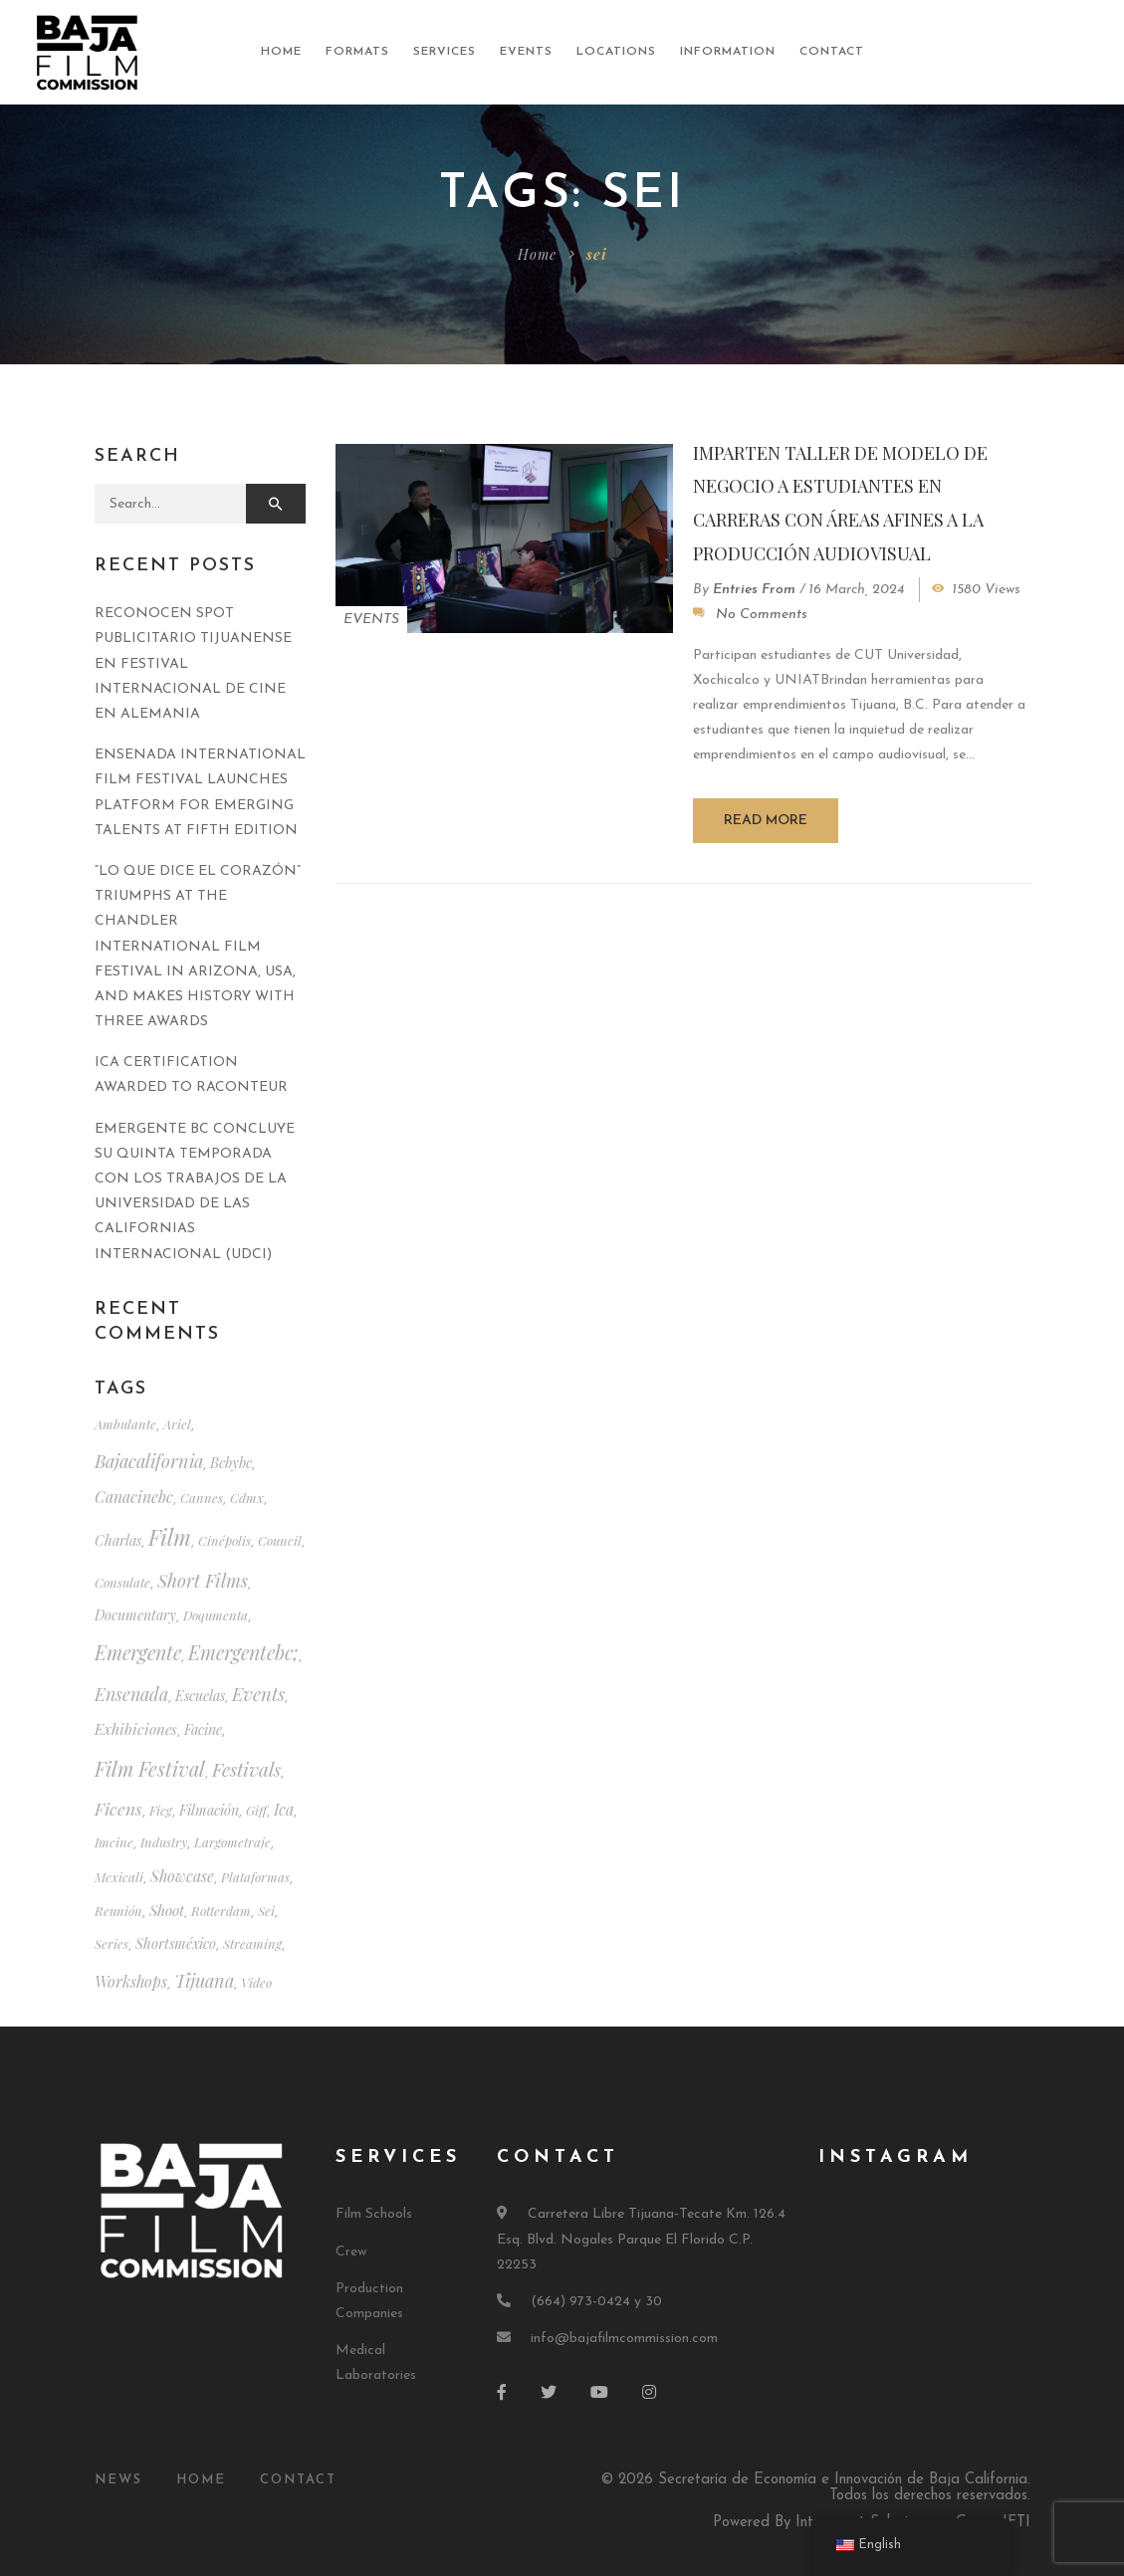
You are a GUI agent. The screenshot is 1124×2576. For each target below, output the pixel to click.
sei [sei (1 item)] (266, 1910)
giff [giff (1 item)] (256, 1810)
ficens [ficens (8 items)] (118, 1808)
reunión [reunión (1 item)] (118, 1910)
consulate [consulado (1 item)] (122, 1582)
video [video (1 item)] (256, 1982)
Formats (357, 52)
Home (281, 52)
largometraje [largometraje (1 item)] (232, 1841)
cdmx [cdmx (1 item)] (247, 1497)
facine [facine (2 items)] (203, 1729)
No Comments (761, 614)
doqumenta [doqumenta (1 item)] (215, 1615)
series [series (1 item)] (111, 1943)
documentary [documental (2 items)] (135, 1615)
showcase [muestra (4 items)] (182, 1875)
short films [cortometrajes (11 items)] (202, 1580)
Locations (616, 52)
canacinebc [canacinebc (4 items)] (134, 1496)
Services (444, 52)
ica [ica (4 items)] (284, 1809)
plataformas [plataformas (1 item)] (255, 1876)
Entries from (754, 589)
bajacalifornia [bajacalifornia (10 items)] (149, 1460)
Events (526, 52)
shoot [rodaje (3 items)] (166, 1910)
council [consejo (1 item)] (280, 1540)
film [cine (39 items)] (169, 1537)
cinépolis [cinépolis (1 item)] (224, 1540)
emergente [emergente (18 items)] (138, 1652)
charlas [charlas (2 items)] (118, 1540)
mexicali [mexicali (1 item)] (119, 1876)
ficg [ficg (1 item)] (160, 1810)
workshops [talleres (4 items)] (131, 1981)
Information (728, 52)
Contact (831, 52)
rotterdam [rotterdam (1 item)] (221, 1910)
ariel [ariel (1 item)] (177, 1423)
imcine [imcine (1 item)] (114, 1841)
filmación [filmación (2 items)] (209, 1810)
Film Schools (374, 2214)
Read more (765, 820)
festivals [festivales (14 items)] (246, 1769)
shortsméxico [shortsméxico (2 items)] (175, 1943)
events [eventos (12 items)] (258, 1693)
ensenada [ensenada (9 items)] (131, 1693)
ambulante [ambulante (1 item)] (125, 1423)
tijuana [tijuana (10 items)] (204, 1980)
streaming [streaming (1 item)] (252, 1943)
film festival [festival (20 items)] (150, 1768)
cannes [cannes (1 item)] (201, 1497)
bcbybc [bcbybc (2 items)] (231, 1462)
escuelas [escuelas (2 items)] (200, 1695)
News (118, 2479)
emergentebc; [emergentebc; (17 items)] (243, 1652)
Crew (351, 2252)
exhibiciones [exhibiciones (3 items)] (136, 1729)
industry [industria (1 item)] (163, 1841)
